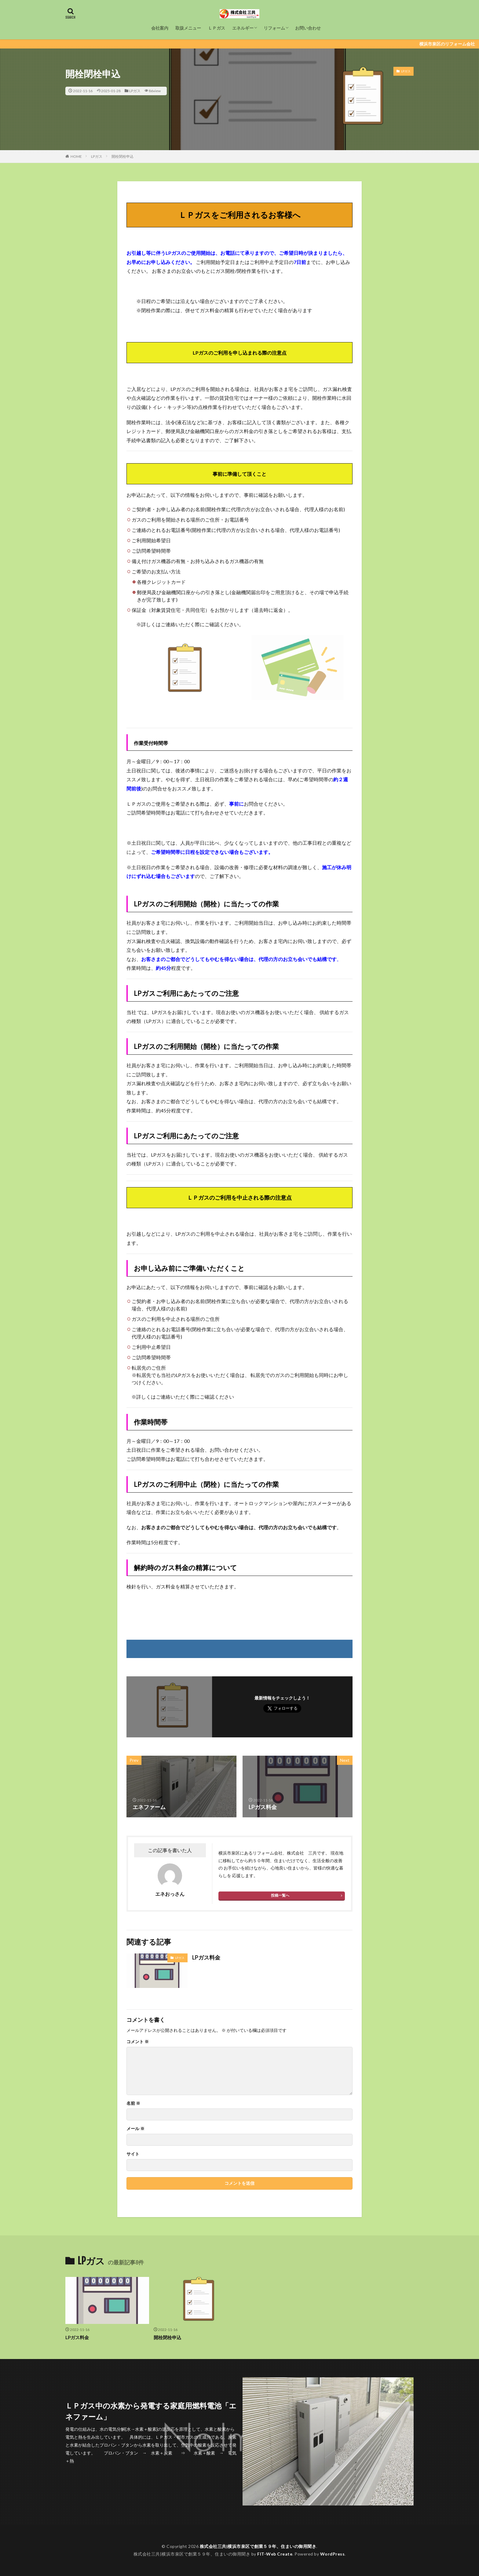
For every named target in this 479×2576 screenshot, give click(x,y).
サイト (132, 2154)
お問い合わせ (308, 28)
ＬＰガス (216, 28)
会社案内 (159, 28)
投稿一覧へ (280, 1895)
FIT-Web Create (274, 2553)
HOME (76, 156)
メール (135, 2128)
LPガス (135, 91)
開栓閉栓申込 (122, 156)
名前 (133, 2103)
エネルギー (243, 28)
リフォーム (274, 28)
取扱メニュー (188, 28)
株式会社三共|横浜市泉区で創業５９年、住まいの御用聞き (258, 2546)
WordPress (332, 2553)
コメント (137, 2041)
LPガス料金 (206, 1957)
